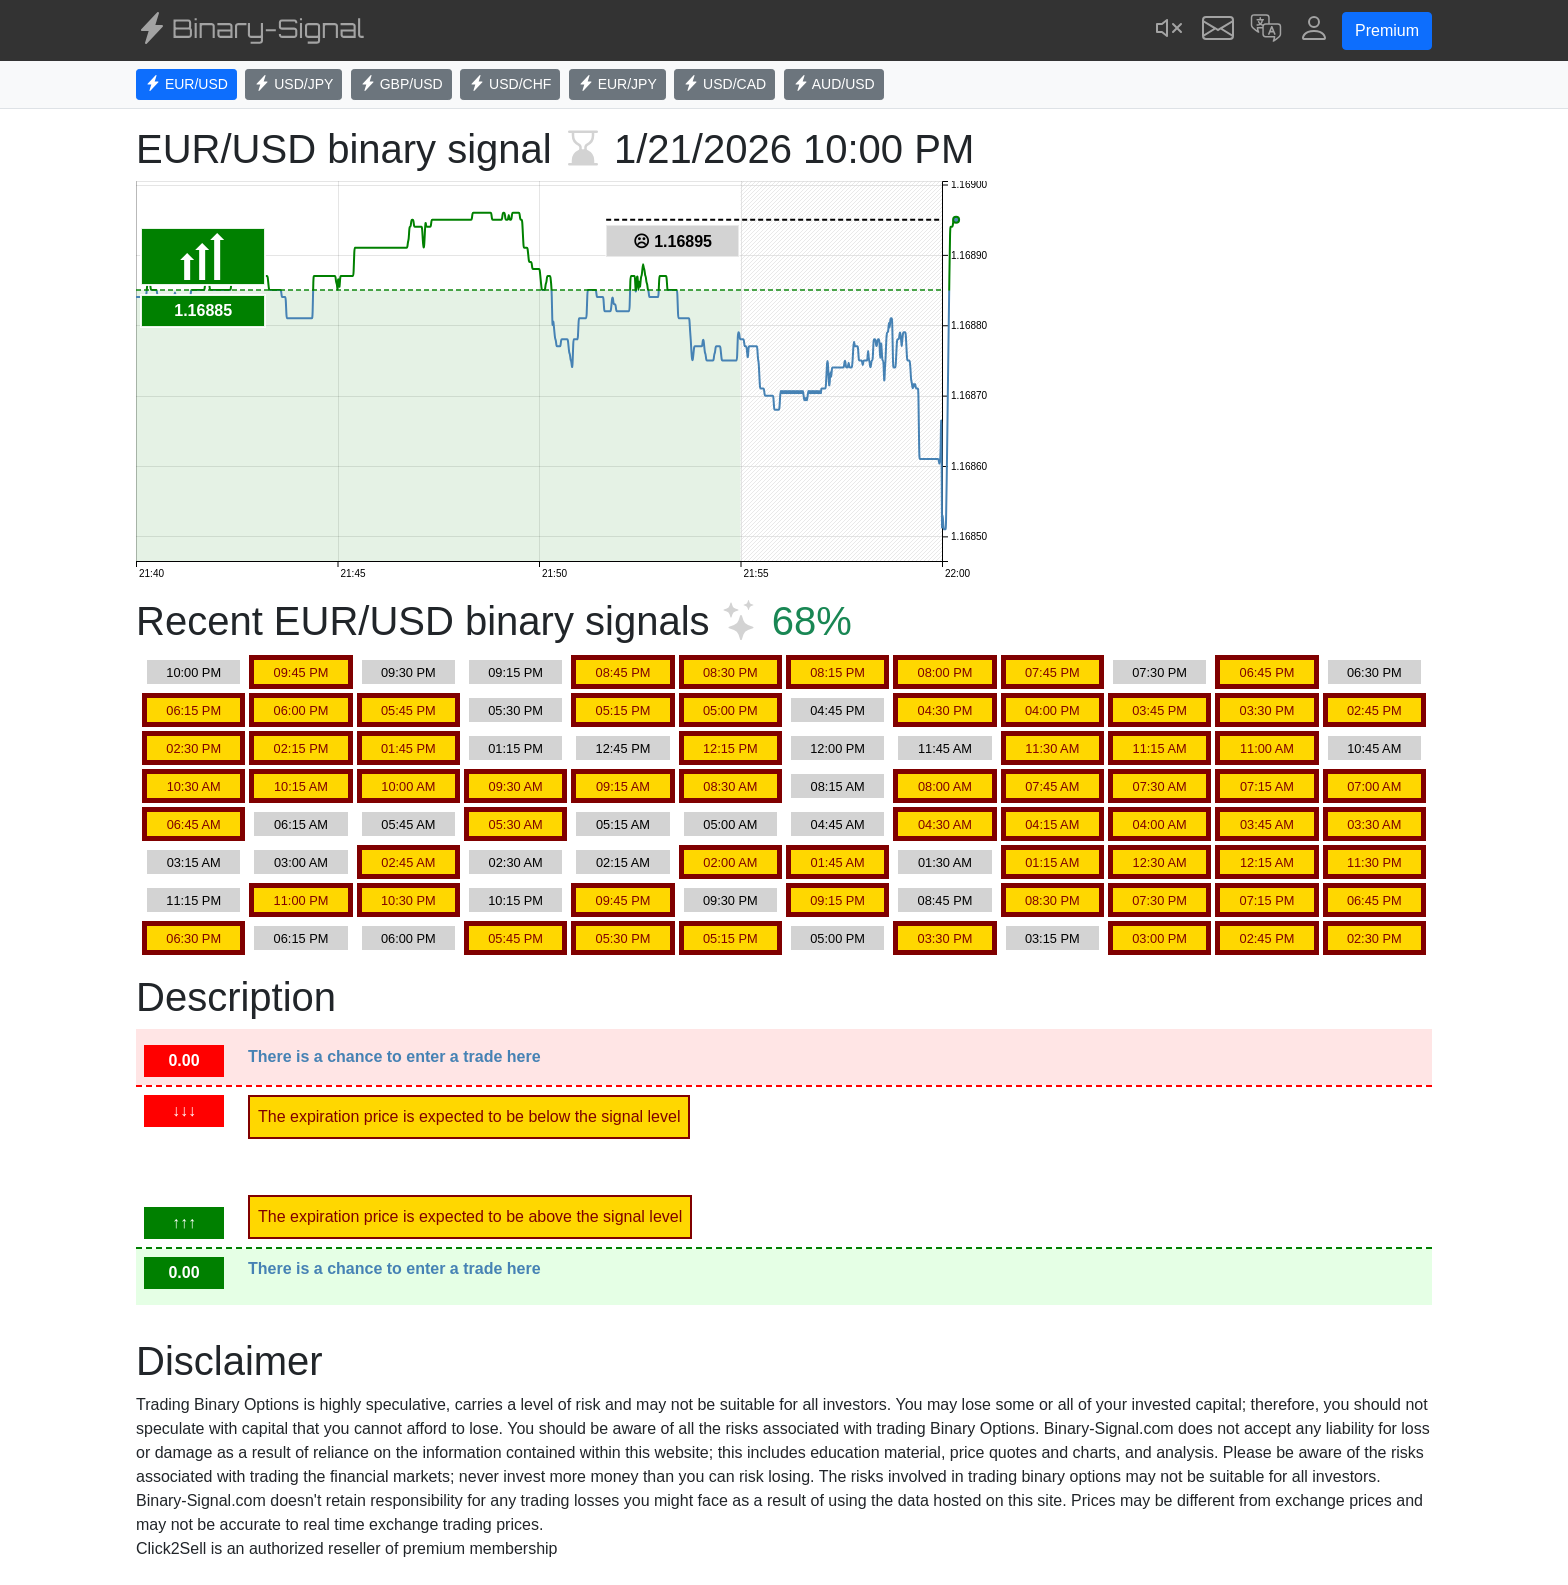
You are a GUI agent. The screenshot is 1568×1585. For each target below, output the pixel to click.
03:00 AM (301, 862)
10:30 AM (194, 786)
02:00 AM (730, 862)
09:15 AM (623, 786)
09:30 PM (408, 672)
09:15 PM (515, 672)
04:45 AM (838, 824)
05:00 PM (730, 710)
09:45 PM (301, 672)
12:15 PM (730, 748)
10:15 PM (515, 900)
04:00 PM (1052, 710)
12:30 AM (1160, 862)
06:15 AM (301, 824)
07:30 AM (1160, 786)
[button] (1266, 30)
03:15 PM (1052, 938)
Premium (1387, 30)
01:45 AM (838, 862)
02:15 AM (623, 862)
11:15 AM (1160, 748)
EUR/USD (186, 84)
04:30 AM (945, 824)
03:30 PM (1267, 710)
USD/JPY (293, 84)
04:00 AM (1160, 824)
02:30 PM (193, 748)
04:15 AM (1052, 824)
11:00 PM (301, 900)
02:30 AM (516, 862)
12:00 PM (837, 748)
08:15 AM (838, 786)
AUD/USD (834, 84)
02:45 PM (1374, 710)
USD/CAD (724, 84)
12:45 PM (623, 748)
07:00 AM (1374, 786)
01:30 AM (945, 862)
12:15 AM (1267, 862)
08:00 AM (945, 786)
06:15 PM (193, 710)
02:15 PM (301, 748)
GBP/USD (401, 84)
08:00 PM (945, 672)
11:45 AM (945, 748)
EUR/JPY (617, 84)
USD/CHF (510, 84)
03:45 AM (1267, 824)
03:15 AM (194, 862)
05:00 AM (730, 824)
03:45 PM (1159, 710)
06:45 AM (194, 824)
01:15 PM (515, 748)
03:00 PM (1159, 938)
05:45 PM (408, 710)
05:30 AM (516, 824)
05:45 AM (408, 824)
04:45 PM (837, 710)
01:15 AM (1052, 862)
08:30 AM (730, 786)
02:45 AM (408, 862)
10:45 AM (1374, 748)
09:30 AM (516, 786)
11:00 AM (1267, 748)
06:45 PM (1267, 672)
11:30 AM (1052, 748)
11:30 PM (1374, 862)
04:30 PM (945, 710)
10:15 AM (301, 786)
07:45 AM (1052, 786)
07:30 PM (1159, 672)
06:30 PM (1374, 672)
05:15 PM (623, 710)
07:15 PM (1267, 900)
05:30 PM (515, 710)
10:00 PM (193, 672)
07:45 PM (1052, 672)
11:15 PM (193, 900)
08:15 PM (837, 672)
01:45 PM (408, 748)
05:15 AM (623, 824)
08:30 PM (730, 672)
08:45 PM (623, 672)
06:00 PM (301, 710)
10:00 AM (408, 786)
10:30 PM (408, 900)
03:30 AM (1374, 824)
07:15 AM (1267, 786)
